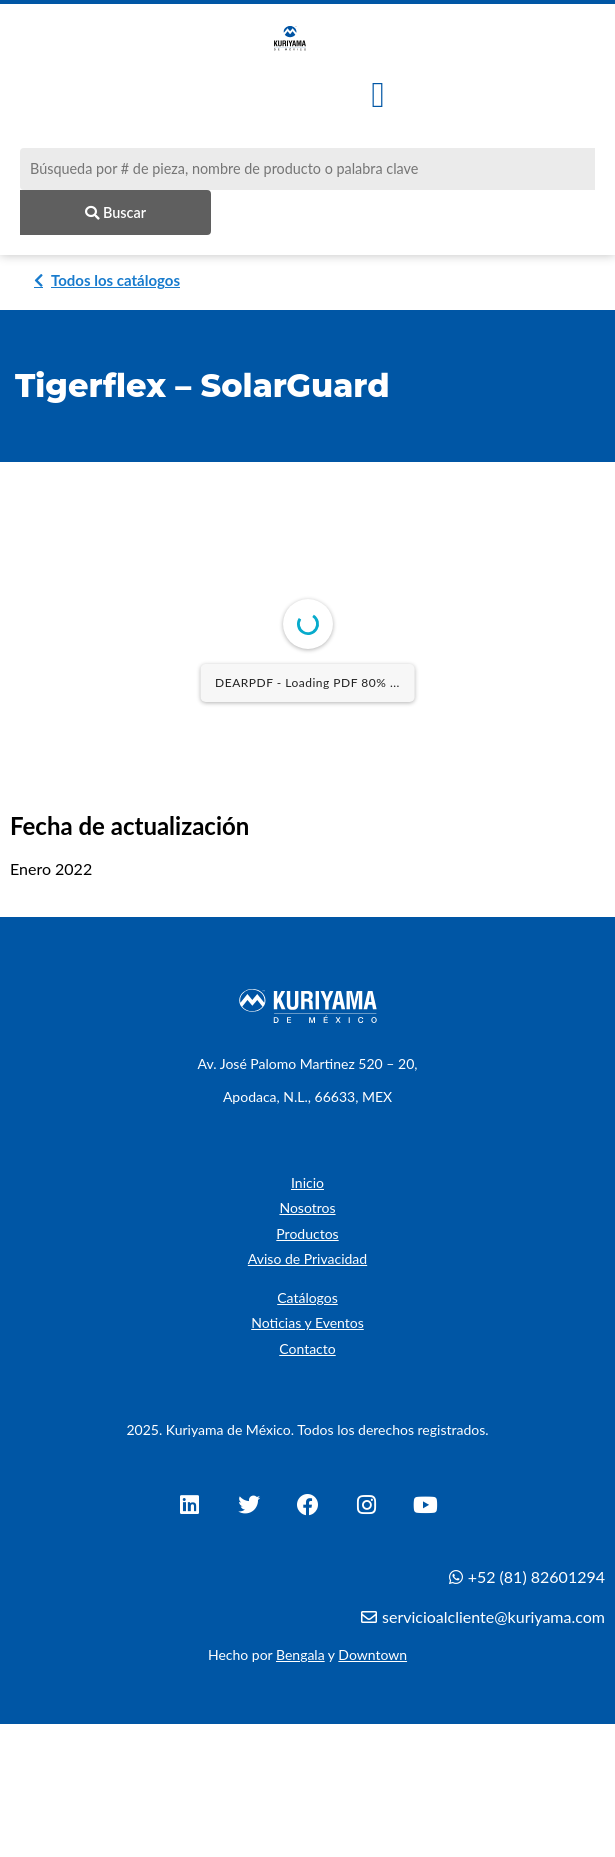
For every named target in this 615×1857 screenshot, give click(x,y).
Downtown (372, 1658)
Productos (307, 1236)
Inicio (307, 1186)
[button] (378, 95)
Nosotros (307, 1211)
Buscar (115, 212)
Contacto (307, 1352)
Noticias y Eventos (307, 1326)
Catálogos (307, 1301)
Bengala (300, 1658)
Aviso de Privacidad (307, 1262)
